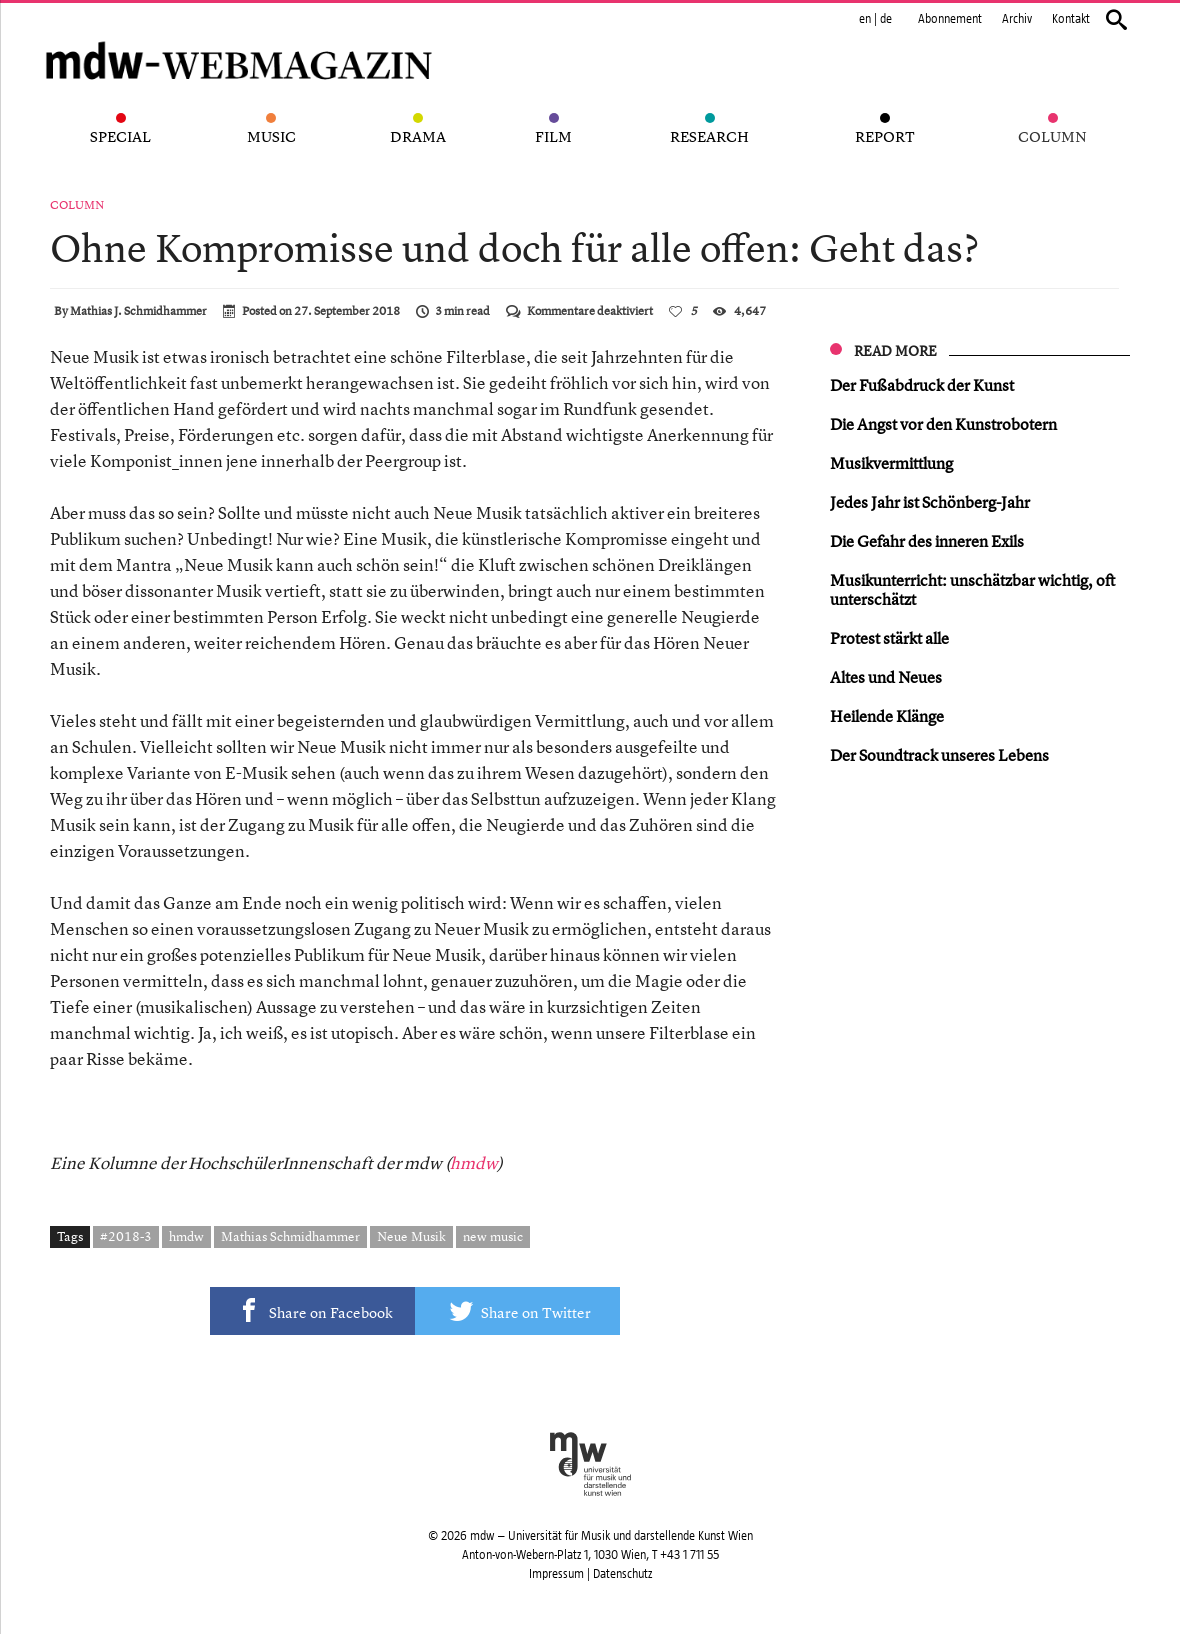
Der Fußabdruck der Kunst (922, 385)
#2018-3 (126, 1236)
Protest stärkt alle (889, 638)
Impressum (556, 1574)
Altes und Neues (886, 677)
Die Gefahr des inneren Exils (927, 541)
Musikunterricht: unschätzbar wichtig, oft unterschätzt (972, 589)
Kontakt (1071, 19)
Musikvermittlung (891, 463)
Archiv (1017, 19)
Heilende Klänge (887, 716)
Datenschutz (622, 1574)
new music (493, 1236)
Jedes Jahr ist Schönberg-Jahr (930, 502)
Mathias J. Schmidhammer (138, 311)
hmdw (474, 1162)
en (865, 19)
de (886, 19)
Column (77, 205)
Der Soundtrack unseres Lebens (939, 755)
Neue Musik (411, 1236)
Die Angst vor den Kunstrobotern (943, 424)
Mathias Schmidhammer (290, 1236)
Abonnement (950, 19)
